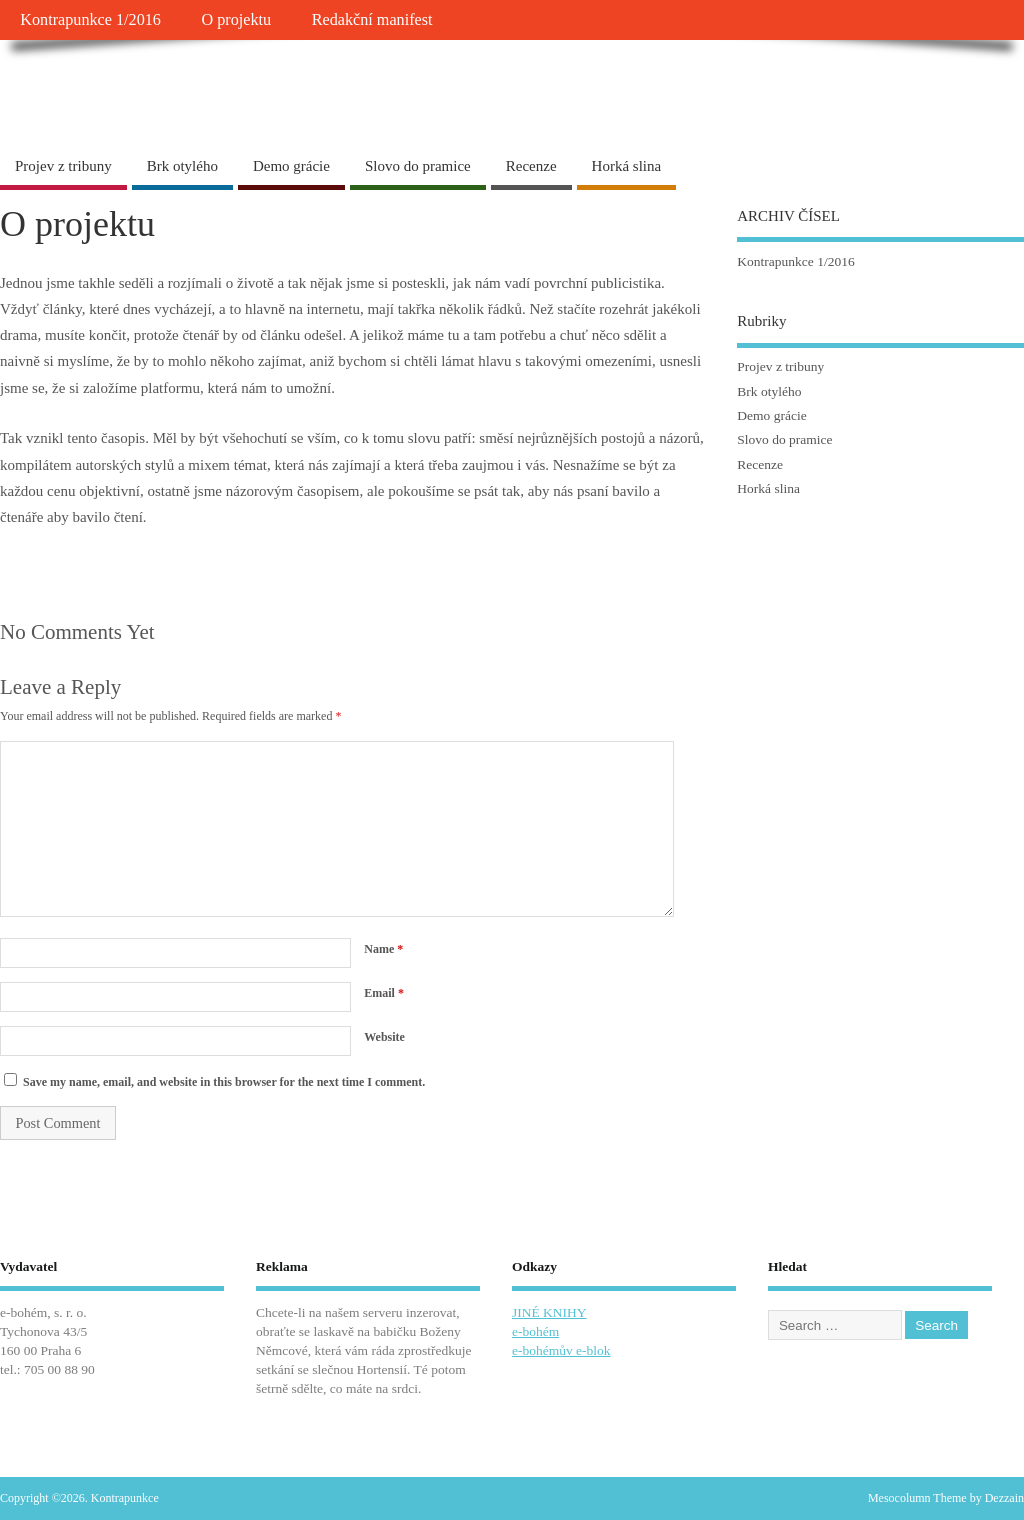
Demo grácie (291, 166)
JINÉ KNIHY (549, 1312)
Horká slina (627, 166)
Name (383, 949)
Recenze (531, 166)
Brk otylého (182, 166)
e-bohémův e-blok (561, 1350)
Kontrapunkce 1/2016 (90, 20)
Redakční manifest (372, 20)
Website (384, 1037)
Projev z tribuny (63, 166)
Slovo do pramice (418, 166)
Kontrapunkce (100, 85)
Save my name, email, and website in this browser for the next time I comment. (224, 1082)
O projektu (236, 20)
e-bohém (535, 1331)
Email (384, 993)
